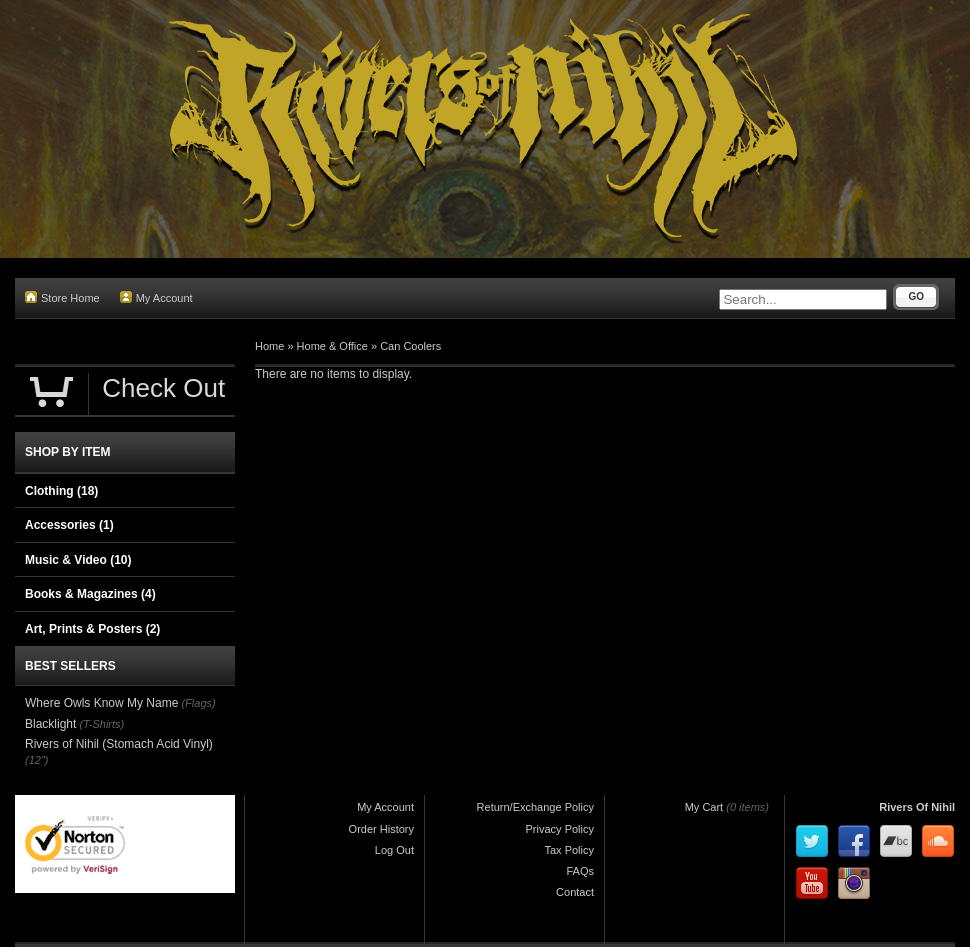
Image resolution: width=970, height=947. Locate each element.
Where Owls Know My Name (101, 703)
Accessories (69, 525)
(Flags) (198, 703)
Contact (575, 892)
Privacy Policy (560, 829)
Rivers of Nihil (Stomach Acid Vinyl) (119, 744)
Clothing (61, 491)
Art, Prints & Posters (92, 629)
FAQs (580, 871)
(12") (36, 760)
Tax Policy (569, 850)
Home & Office (332, 346)
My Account (156, 297)
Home (269, 346)
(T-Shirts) (101, 724)
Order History (381, 829)
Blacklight (50, 724)
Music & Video (78, 560)
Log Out (394, 850)
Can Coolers (410, 346)
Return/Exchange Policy (535, 807)
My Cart (704, 807)
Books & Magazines (90, 594)
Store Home (62, 297)
